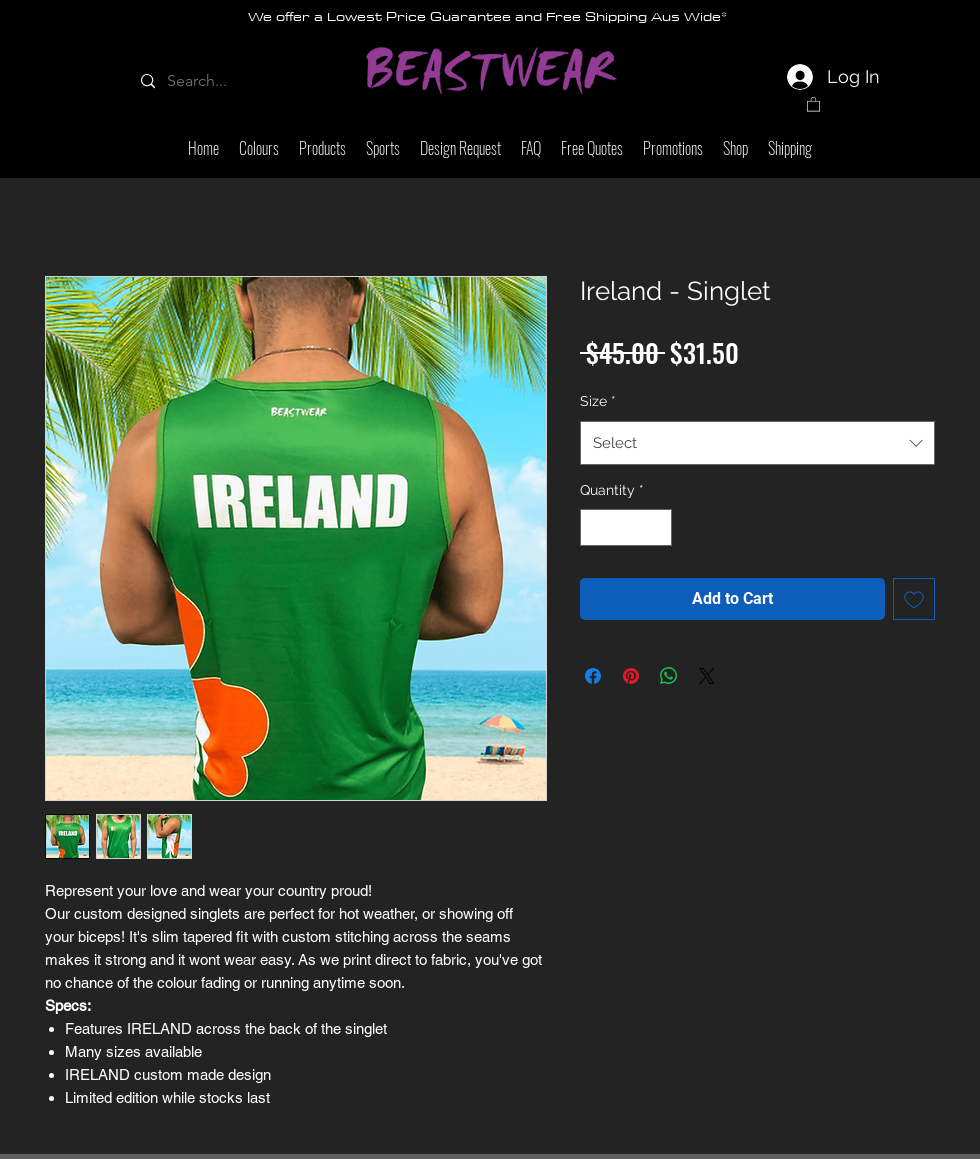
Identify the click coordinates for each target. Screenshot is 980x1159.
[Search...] (208, 81)
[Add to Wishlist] (914, 599)
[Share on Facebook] (593, 676)
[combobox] (757, 443)
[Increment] (656, 527)
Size (598, 401)
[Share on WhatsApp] (669, 676)
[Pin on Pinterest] (631, 676)
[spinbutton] (626, 527)
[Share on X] (707, 676)
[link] (813, 103)
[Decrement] (595, 527)
